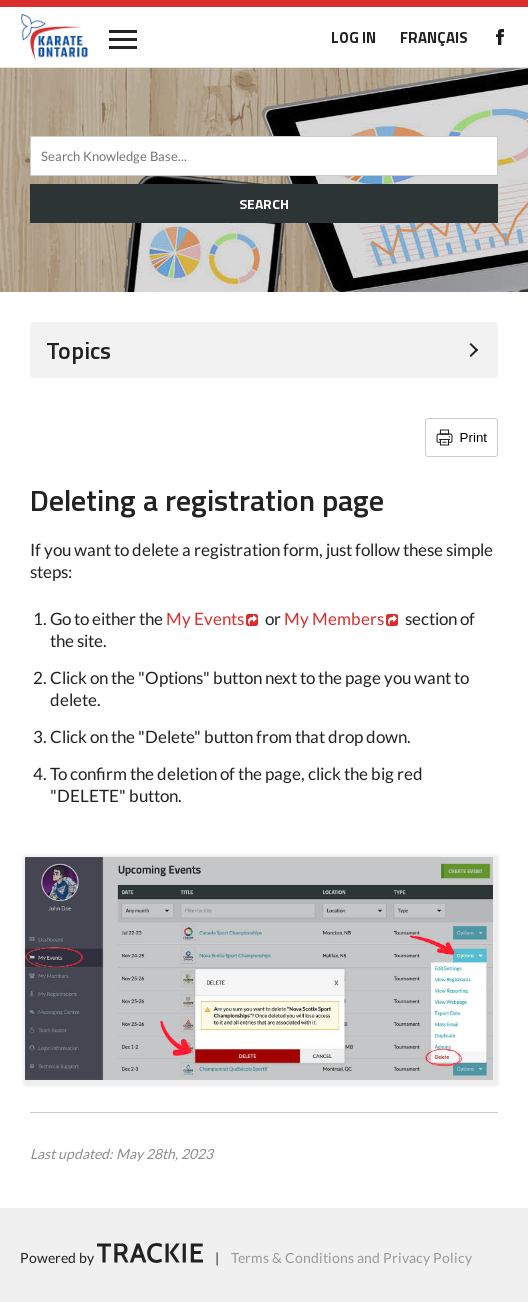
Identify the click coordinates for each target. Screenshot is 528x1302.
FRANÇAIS (434, 37)
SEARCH (264, 203)
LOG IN (353, 37)
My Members (334, 618)
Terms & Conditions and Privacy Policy (351, 1257)
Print (473, 437)
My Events (205, 618)
